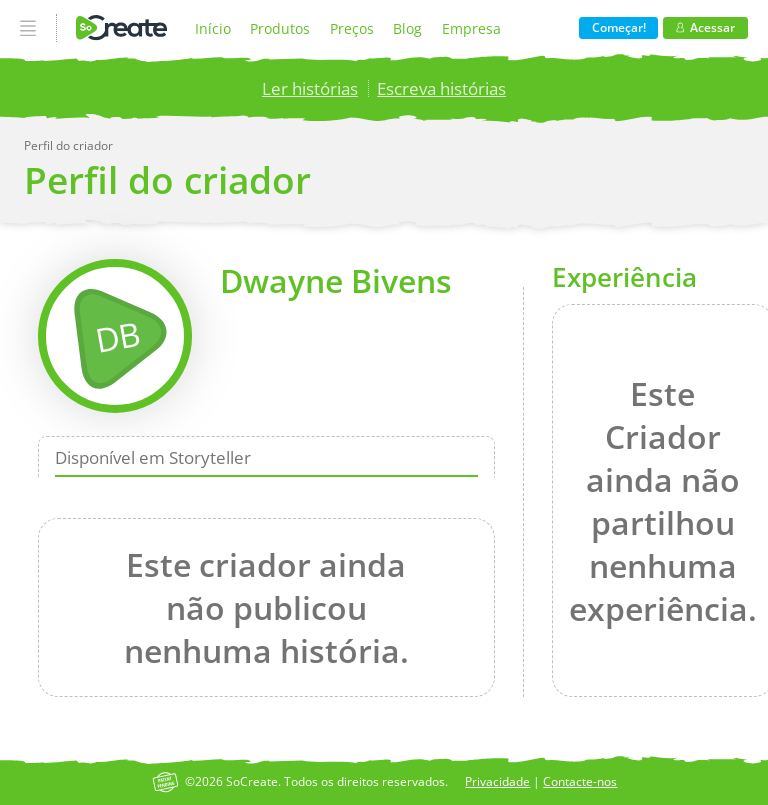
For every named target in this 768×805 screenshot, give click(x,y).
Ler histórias (310, 88)
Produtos (280, 28)
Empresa (471, 28)
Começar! (619, 27)
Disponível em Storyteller (153, 457)
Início (213, 28)
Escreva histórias (441, 88)
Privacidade (497, 781)
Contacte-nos (580, 781)
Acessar (705, 27)
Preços (352, 28)
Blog (407, 28)
